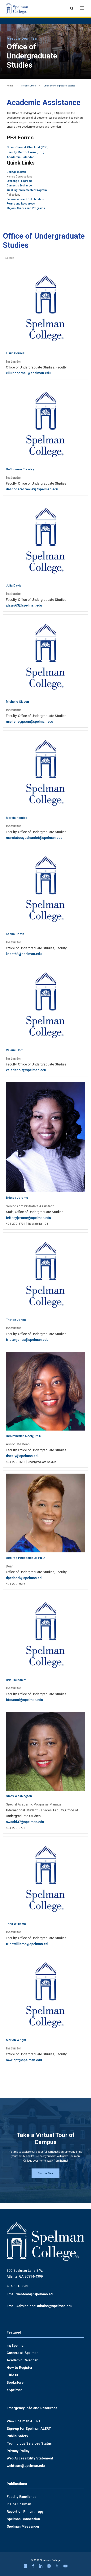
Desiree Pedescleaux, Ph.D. (25, 1558)
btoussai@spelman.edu (24, 1700)
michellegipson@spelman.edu (29, 721)
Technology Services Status (29, 2443)
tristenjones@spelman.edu (27, 1340)
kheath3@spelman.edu (24, 954)
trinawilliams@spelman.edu (28, 1944)
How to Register (19, 2368)
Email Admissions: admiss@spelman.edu (39, 2306)
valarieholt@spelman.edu (26, 1070)
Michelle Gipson (17, 701)
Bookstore (15, 2382)
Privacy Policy (18, 2451)
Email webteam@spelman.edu (30, 2294)
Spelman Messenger (23, 2526)
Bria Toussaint (16, 1680)
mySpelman (16, 2345)
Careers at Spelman (22, 2353)
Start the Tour (45, 2173)
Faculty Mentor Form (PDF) (25, 152)
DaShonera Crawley (20, 469)
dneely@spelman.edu (22, 1456)
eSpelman (15, 2390)
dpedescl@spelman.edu (24, 1578)
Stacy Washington (19, 1796)
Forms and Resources (21, 203)
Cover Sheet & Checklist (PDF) (28, 147)
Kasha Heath (15, 934)
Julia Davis (13, 585)
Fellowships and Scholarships (26, 199)
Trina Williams (16, 1924)
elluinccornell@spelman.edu (28, 373)
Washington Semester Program (27, 190)
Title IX (12, 2375)
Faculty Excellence (21, 2497)
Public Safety (17, 2436)
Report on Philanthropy (25, 2512)
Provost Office (28, 86)
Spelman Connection (23, 2519)
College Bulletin (17, 171)
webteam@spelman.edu (26, 2466)
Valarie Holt (14, 1050)
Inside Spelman (19, 2504)
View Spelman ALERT (24, 2421)
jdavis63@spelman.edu (24, 605)
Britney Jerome (17, 1198)
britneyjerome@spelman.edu (28, 1218)
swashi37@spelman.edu (25, 1822)
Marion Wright (16, 2040)
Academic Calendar (20, 157)
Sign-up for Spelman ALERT (29, 2429)
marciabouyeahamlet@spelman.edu (34, 838)
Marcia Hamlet (16, 818)
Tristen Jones (16, 1320)
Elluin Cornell (15, 353)
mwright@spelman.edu (24, 2060)
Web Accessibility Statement (30, 2458)
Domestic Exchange (19, 185)
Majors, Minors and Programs (26, 208)
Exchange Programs (19, 180)
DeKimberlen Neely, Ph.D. (24, 1436)
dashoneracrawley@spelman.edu (32, 489)
